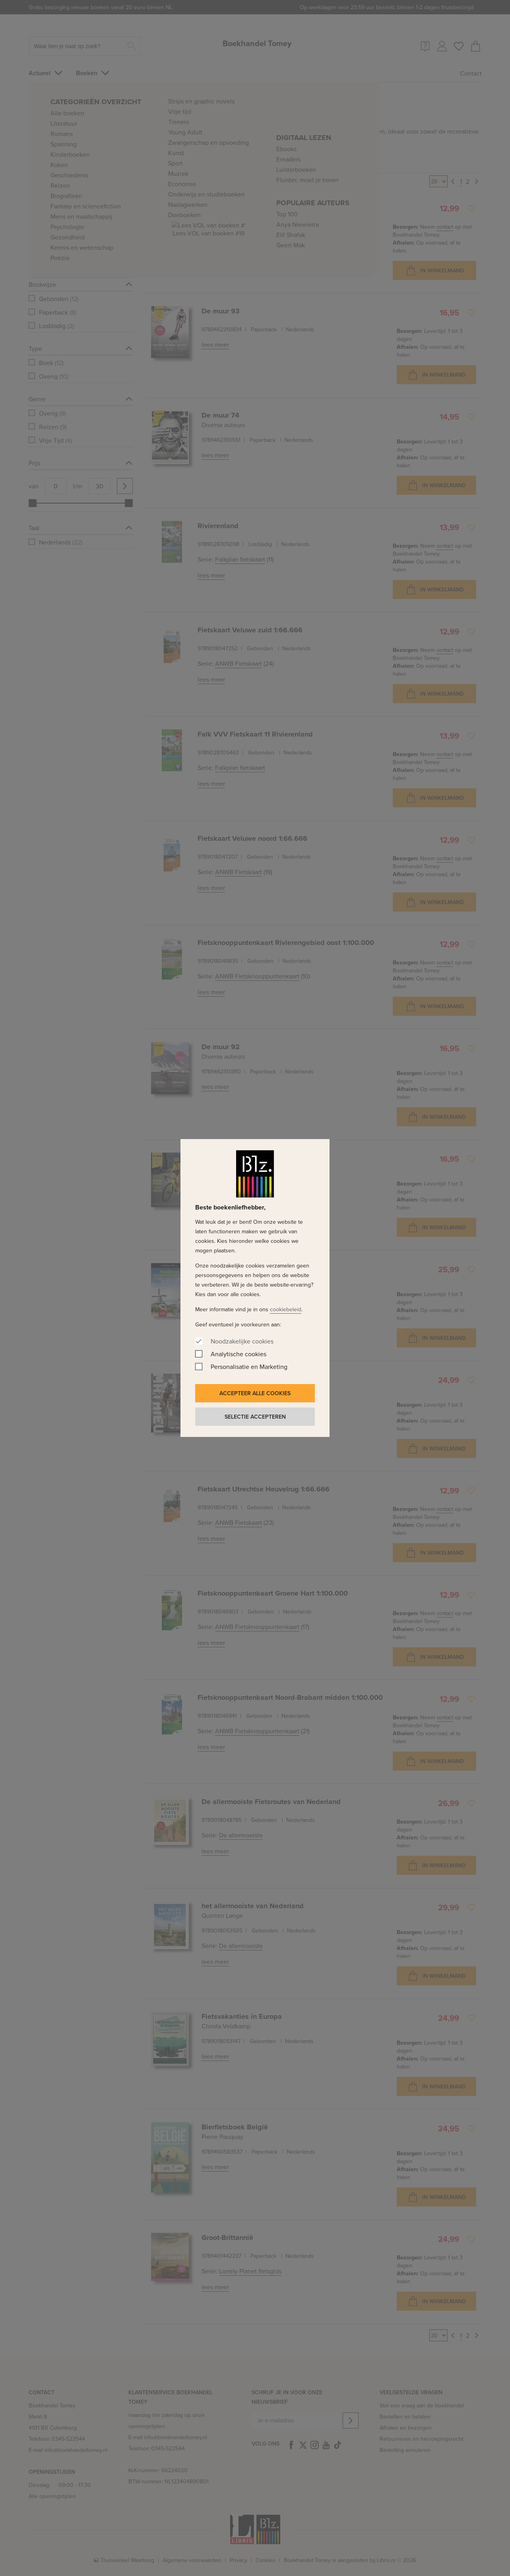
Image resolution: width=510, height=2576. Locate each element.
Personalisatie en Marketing (249, 1366)
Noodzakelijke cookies (242, 1341)
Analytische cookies (238, 1353)
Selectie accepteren (255, 1417)
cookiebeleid (285, 1309)
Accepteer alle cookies (255, 1393)
